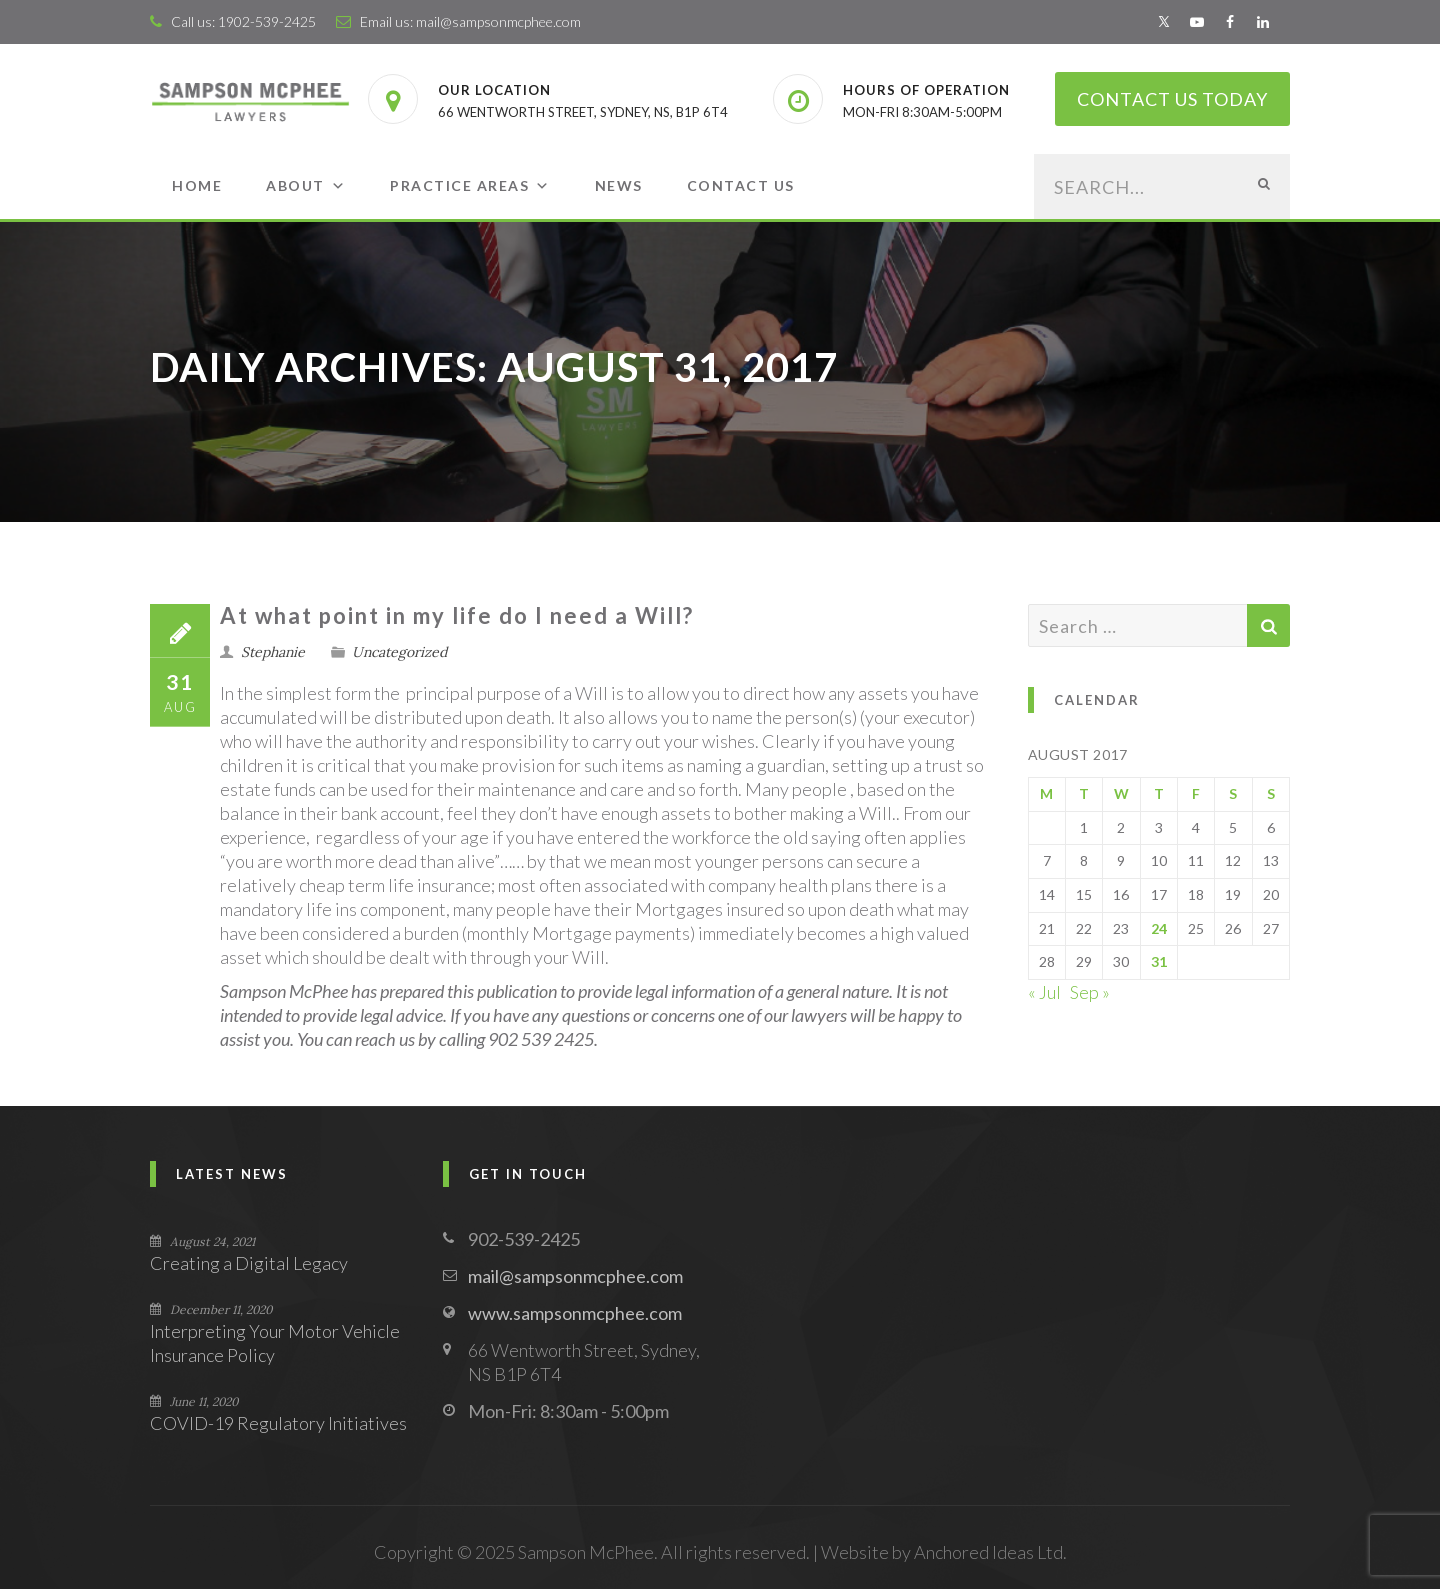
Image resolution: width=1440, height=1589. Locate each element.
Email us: (376, 21)
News (619, 185)
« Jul (1044, 992)
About (306, 185)
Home (197, 185)
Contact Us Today (1172, 99)
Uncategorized (399, 652)
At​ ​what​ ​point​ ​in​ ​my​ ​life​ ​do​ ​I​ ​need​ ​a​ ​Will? (457, 615)
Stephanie (273, 652)
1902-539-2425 (267, 21)
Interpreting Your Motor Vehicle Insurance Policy (275, 1343)
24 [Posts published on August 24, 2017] (1159, 928)
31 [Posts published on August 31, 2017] (1159, 961)
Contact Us (741, 185)
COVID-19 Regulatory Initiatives (278, 1423)
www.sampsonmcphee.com (575, 1313)
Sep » (1090, 992)
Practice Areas (470, 185)
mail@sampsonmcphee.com (498, 21)
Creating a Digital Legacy (249, 1263)
